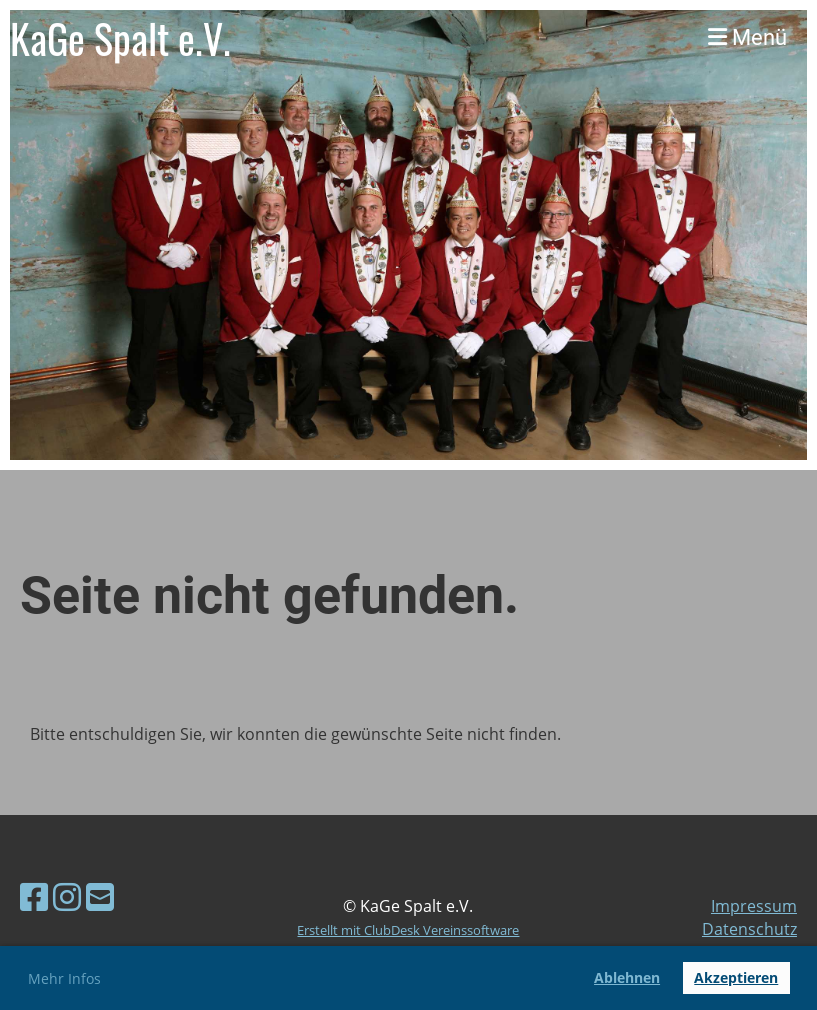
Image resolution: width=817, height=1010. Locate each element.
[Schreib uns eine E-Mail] (100, 896)
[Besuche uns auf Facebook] (34, 896)
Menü (747, 37)
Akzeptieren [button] (736, 977)
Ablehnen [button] (627, 977)
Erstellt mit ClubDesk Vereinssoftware (408, 930)
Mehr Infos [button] (64, 978)
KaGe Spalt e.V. (120, 38)
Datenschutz (749, 929)
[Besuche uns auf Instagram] (67, 896)
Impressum (754, 906)
